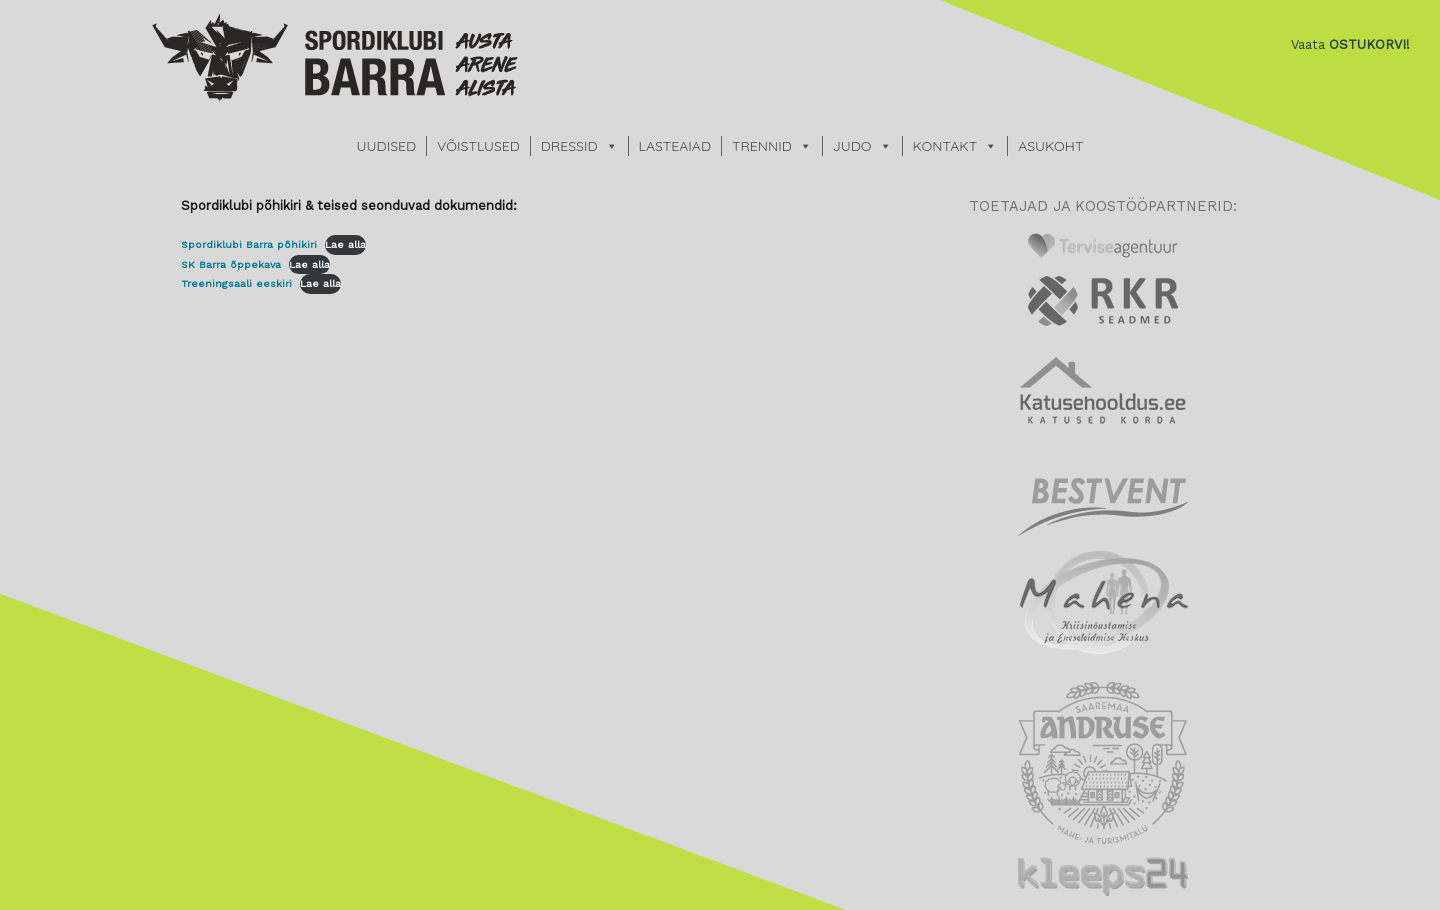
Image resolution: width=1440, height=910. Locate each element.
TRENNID (762, 146)
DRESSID (569, 146)
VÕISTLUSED (478, 146)
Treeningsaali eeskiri (236, 283)
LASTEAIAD (675, 146)
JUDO (852, 146)
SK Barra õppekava (231, 264)
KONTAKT (945, 146)
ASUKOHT (1050, 146)
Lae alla (345, 244)
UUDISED (386, 146)
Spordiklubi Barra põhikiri (249, 244)
